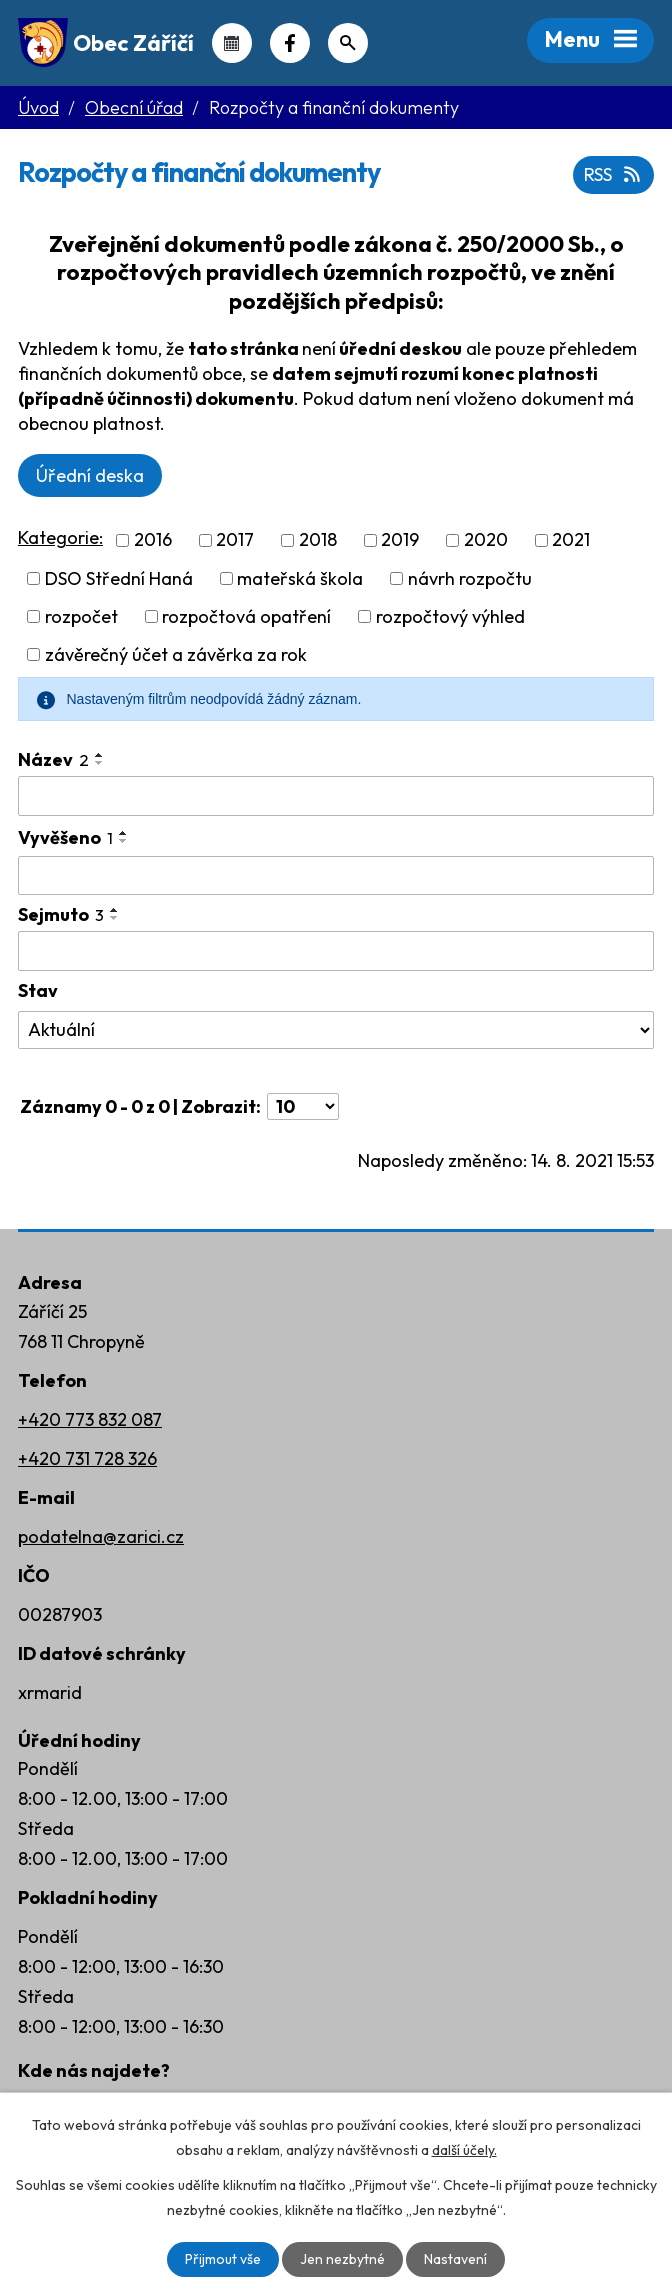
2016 (153, 540)
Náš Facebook (290, 43)
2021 (571, 540)
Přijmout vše (223, 2259)
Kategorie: (60, 537)
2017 (235, 540)
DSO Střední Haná (119, 578)
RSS (614, 174)
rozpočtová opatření (246, 616)
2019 (400, 540)
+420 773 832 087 (90, 1419)
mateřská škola (300, 578)
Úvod (38, 107)
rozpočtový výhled (450, 616)
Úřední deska (90, 475)
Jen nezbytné (342, 2259)
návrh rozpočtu (470, 578)
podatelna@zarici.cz (101, 1536)
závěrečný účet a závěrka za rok (176, 654)
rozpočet (81, 616)
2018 (318, 540)
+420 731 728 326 (87, 1458)
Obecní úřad (134, 107)
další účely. (464, 2150)
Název (53, 759)
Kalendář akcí (232, 43)
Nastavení (455, 2259)
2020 (486, 540)
